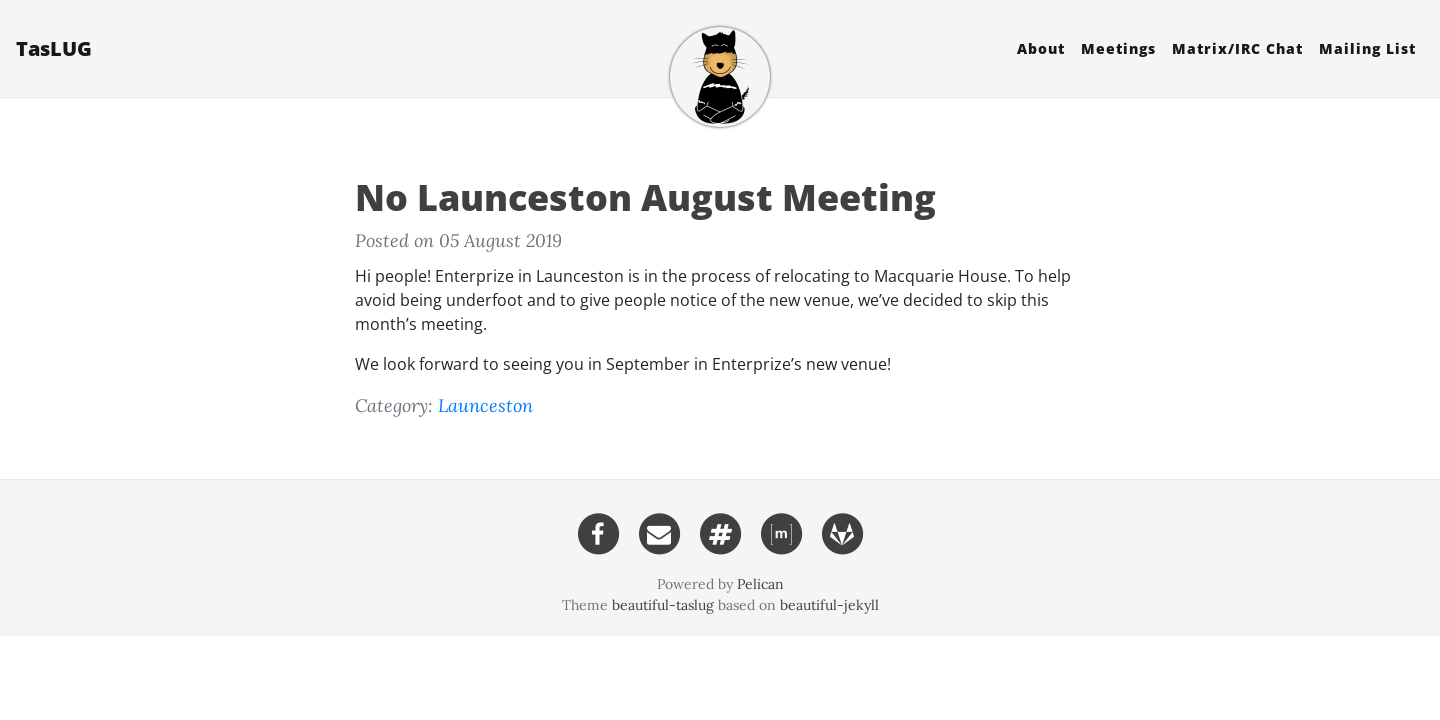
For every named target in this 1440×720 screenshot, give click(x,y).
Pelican (760, 584)
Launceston (485, 405)
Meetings (1118, 48)
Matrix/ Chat (1237, 48)
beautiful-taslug (663, 605)
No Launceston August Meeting (645, 197)
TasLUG (54, 48)
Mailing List (1367, 48)
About (1041, 48)
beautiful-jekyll (829, 605)
